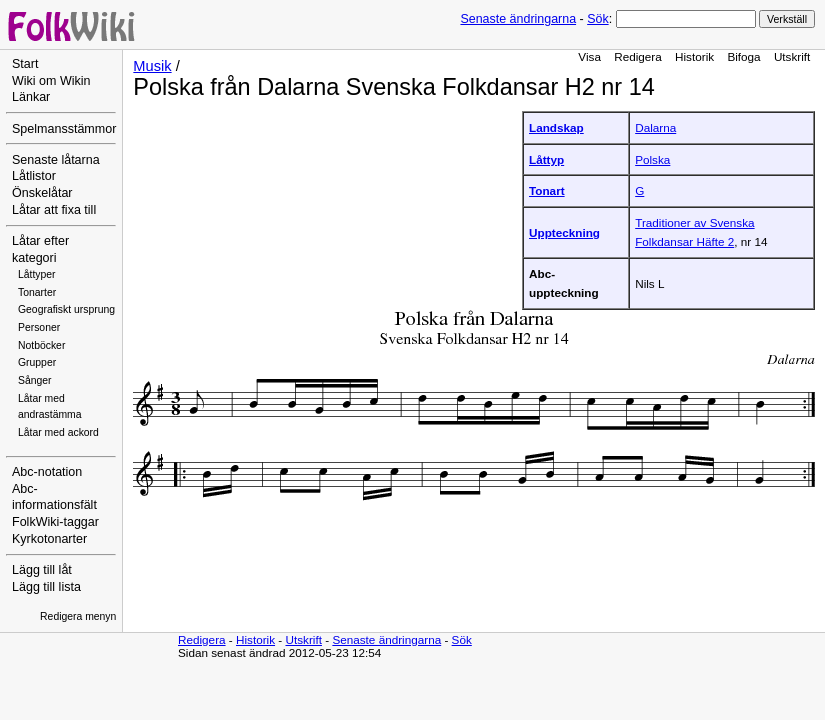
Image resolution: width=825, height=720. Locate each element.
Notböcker (41, 345)
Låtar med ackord (58, 432)
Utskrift (792, 56)
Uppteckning (564, 232)
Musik (152, 66)
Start (25, 64)
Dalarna (655, 127)
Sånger (35, 380)
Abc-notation (47, 472)
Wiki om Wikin (51, 81)
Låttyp (546, 159)
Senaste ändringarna (518, 19)
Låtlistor (34, 176)
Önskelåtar (42, 193)
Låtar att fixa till (54, 210)
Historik (694, 56)
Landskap (556, 127)
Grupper (37, 362)
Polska (652, 159)
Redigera (638, 56)
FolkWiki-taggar (55, 522)
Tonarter (37, 292)
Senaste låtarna (56, 160)
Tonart (547, 190)
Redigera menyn (78, 616)
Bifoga (743, 56)
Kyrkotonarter (49, 539)
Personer (39, 327)
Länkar (31, 97)
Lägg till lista (46, 587)
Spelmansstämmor (64, 129)
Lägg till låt (42, 570)
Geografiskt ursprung (66, 309)
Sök (597, 19)
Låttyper (37, 274)
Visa (589, 56)
